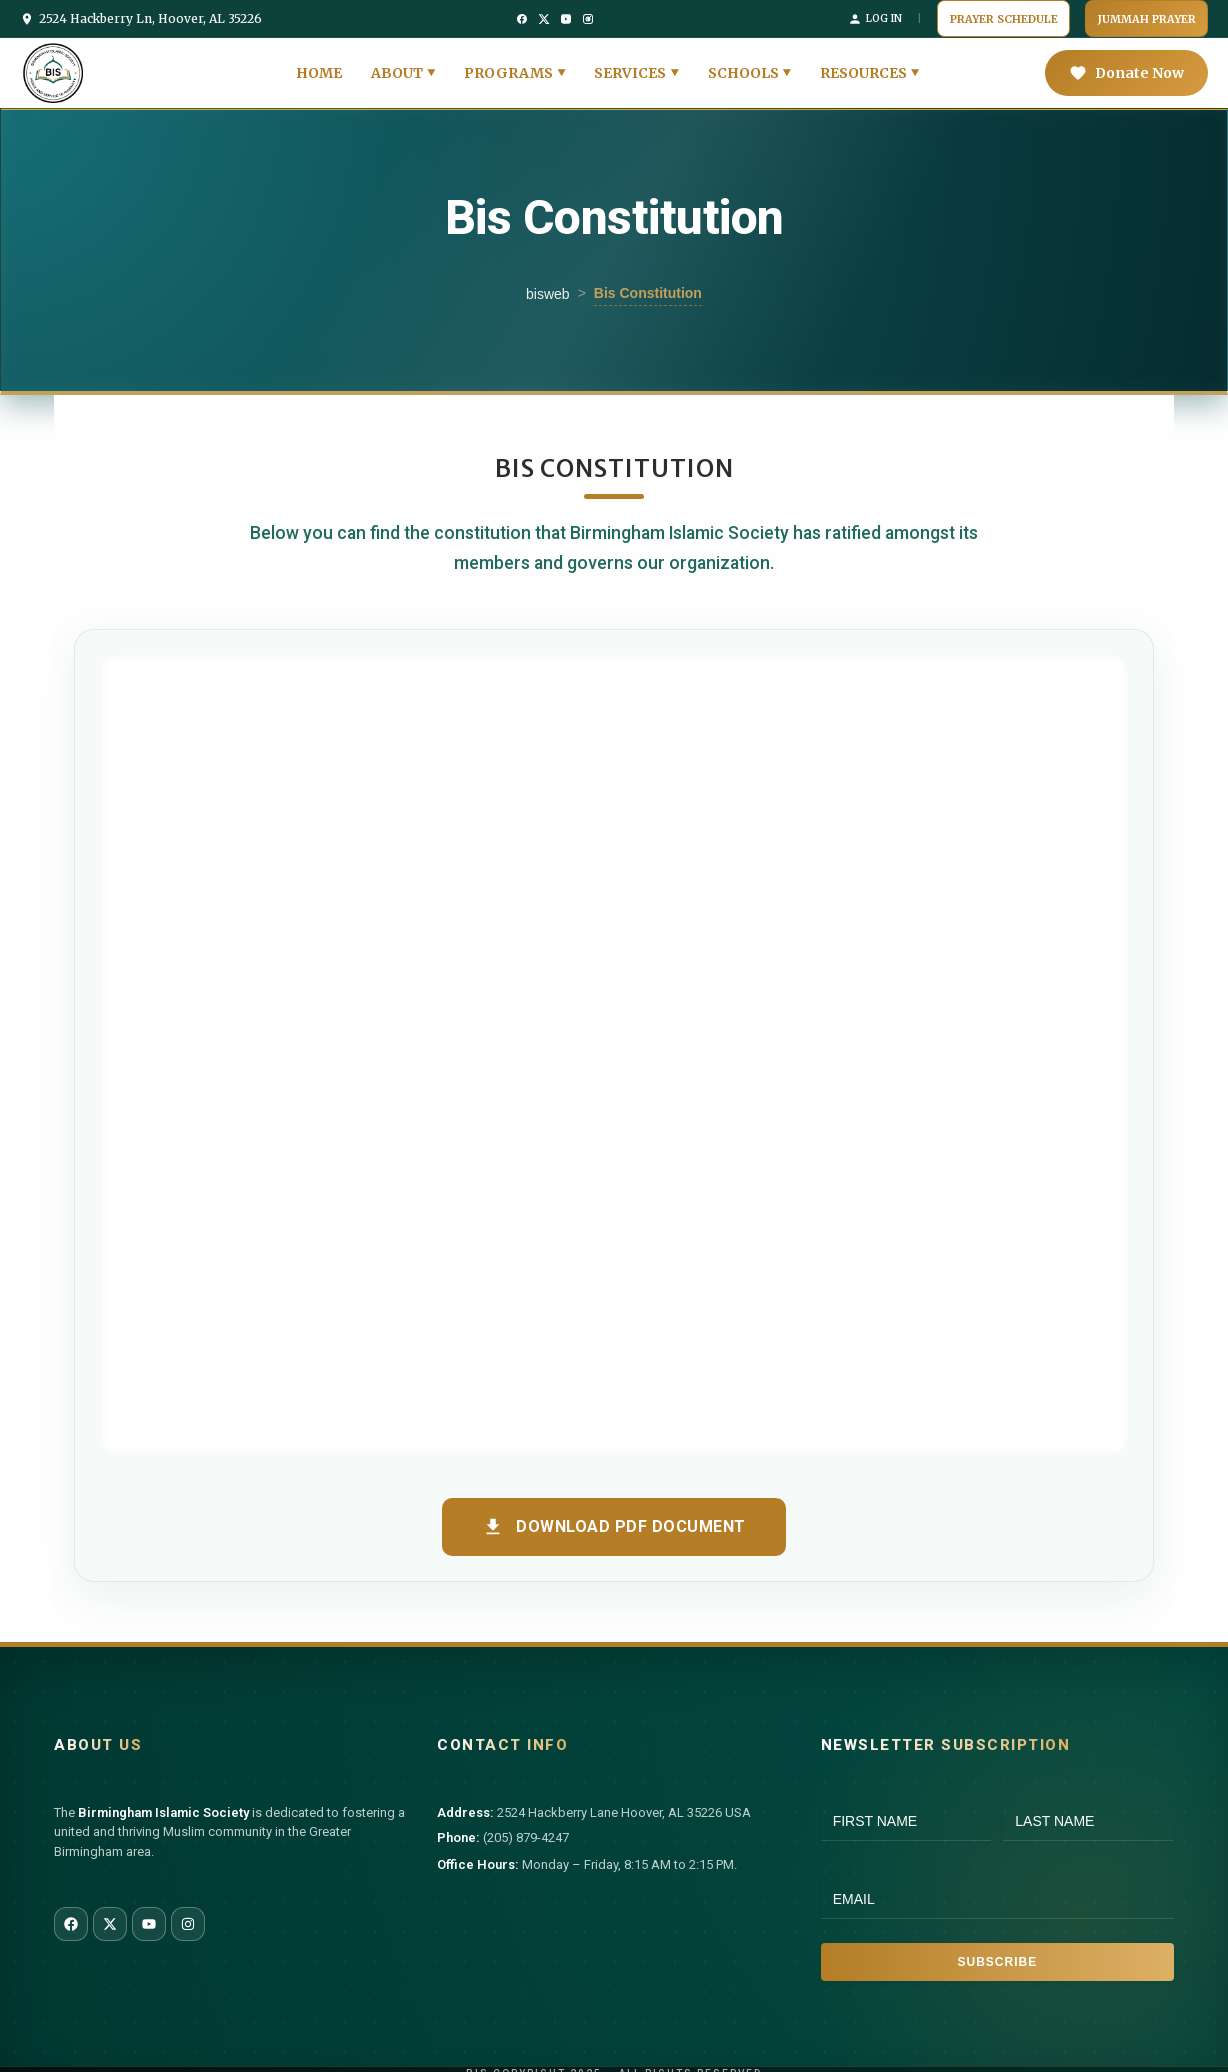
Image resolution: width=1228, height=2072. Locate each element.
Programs (508, 64)
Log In (929, 14)
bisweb (548, 285)
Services (630, 64)
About (397, 64)
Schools (743, 64)
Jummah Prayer (1160, 13)
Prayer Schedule (1044, 13)
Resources (863, 64)
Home (319, 64)
